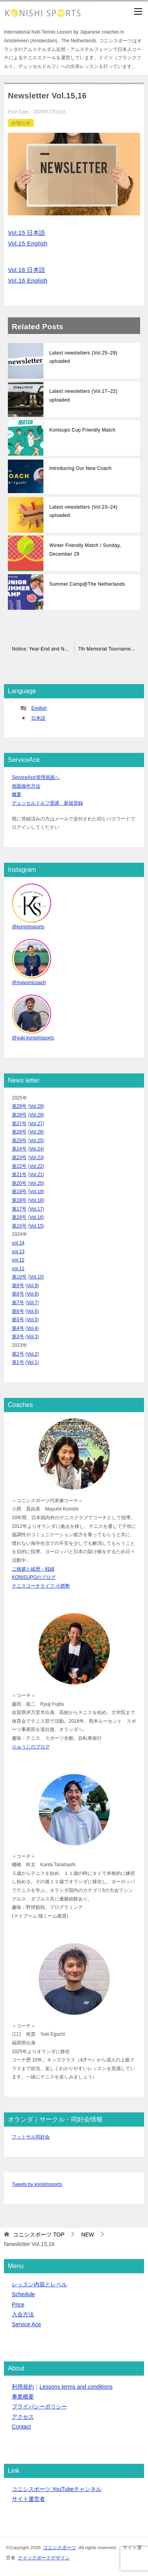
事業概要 (23, 2396)
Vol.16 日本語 (26, 269)
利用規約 (23, 2387)
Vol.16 (36, 1217)
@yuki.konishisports (33, 1038)
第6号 (18, 1311)
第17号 (19, 1209)
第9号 (18, 1285)
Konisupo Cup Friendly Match (82, 430)
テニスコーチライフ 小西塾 (41, 1586)
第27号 (19, 1123)
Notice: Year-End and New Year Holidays (43, 649)
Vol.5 (32, 1319)
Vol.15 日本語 (26, 232)
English (39, 708)
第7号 (18, 1302)
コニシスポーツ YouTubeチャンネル (56, 2489)
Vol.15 (36, 1226)
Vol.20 (36, 1183)
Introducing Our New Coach (80, 468)
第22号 (19, 1166)
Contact (21, 2426)
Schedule (23, 2294)
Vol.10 (36, 1277)
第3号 (18, 1336)
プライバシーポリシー (39, 2406)
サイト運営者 (28, 2499)
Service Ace (26, 2324)
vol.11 (18, 1268)
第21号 (19, 1174)
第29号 (19, 1106)
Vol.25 (36, 1140)
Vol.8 (32, 1294)
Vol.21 (36, 1174)
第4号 (18, 1328)
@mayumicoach (29, 982)
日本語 (38, 718)
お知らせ (20, 123)
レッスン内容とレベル (39, 2284)
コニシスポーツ (59, 2547)
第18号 (19, 1200)
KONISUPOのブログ (34, 1577)
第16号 (19, 1217)
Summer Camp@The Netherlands (87, 584)
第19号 (19, 1191)
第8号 (18, 1294)
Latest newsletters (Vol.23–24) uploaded (83, 511)
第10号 (19, 1277)
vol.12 (18, 1260)
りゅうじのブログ (31, 1747)
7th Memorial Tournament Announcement (111, 649)
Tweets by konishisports (37, 2184)
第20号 (19, 1183)
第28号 (19, 1115)
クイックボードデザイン (44, 2557)
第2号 (18, 1354)
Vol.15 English (27, 243)
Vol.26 (36, 1132)
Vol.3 (32, 1336)
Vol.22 (36, 1166)
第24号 (19, 1149)
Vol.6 (32, 1311)
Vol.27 (36, 1123)
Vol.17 (36, 1209)
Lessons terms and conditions (75, 2387)
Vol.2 (32, 1354)
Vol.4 (32, 1328)
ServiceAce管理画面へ (36, 777)
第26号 (19, 1132)
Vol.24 (36, 1149)
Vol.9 (32, 1285)
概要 (16, 794)
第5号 (18, 1319)
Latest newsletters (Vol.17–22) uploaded (83, 395)
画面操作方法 (26, 786)
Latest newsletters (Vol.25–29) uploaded (83, 357)
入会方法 (23, 2314)
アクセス (23, 2417)
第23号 (19, 1157)
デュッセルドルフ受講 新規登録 (47, 803)
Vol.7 (32, 1302)
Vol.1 (32, 1362)
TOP (38, 2234)
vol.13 (18, 1251)
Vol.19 (36, 1191)
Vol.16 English (27, 280)
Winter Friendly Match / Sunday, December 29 (85, 550)
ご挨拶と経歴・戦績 (33, 1569)
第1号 (18, 1362)
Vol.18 (36, 1200)
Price (18, 2304)
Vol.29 (36, 1106)
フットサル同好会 (31, 2137)
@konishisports (28, 927)
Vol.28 (36, 1115)
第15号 (19, 1226)
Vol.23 (36, 1157)
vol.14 (18, 1243)
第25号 (19, 1140)
